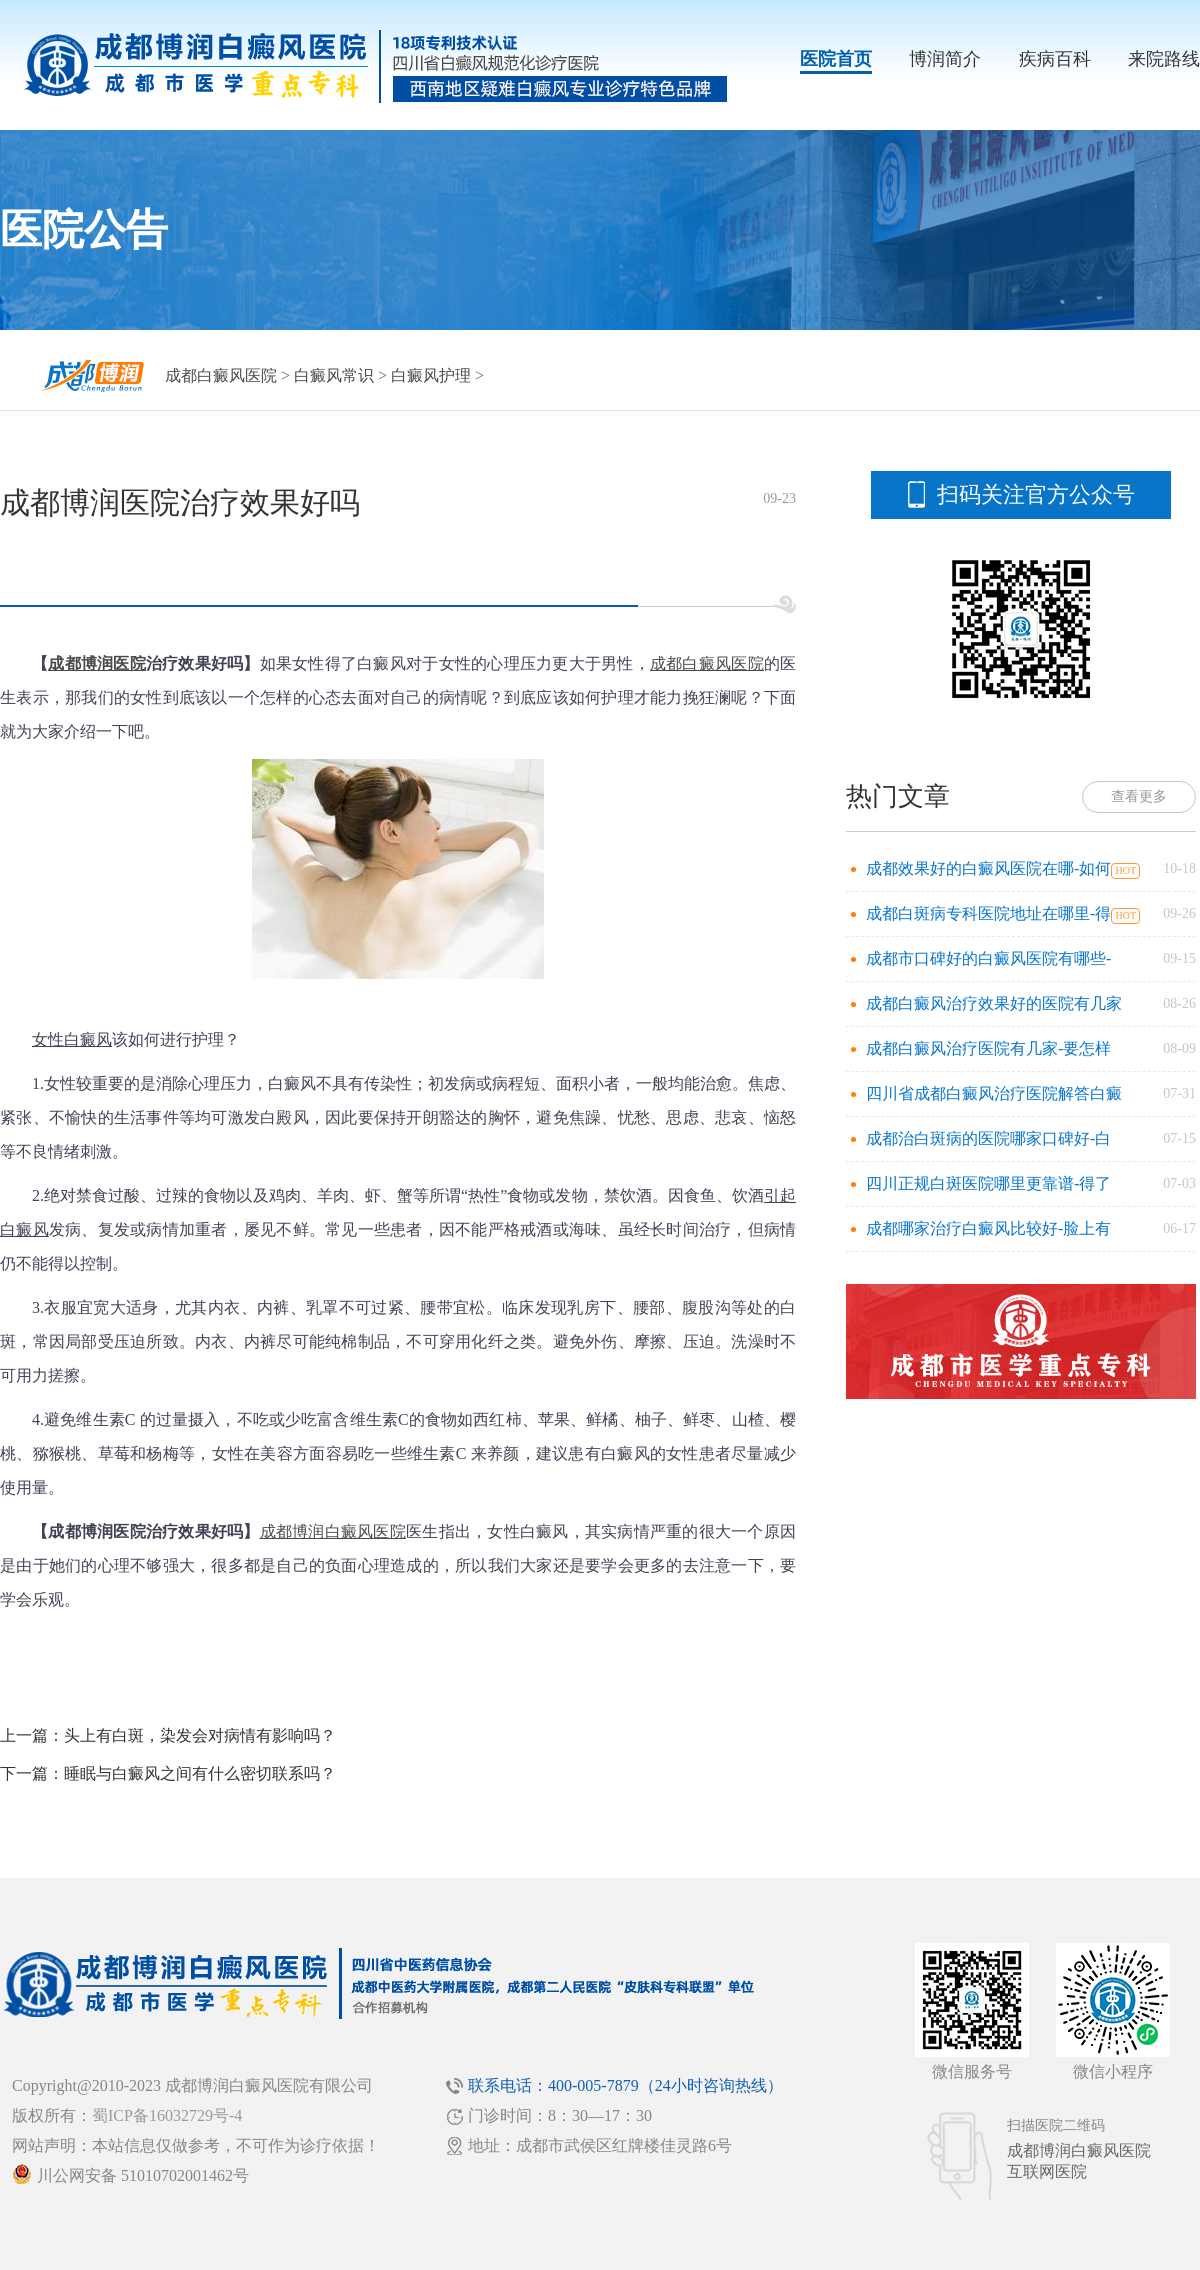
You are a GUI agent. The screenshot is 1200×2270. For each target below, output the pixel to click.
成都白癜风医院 (221, 375)
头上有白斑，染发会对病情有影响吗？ (200, 1735)
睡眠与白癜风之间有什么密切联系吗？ (200, 1773)
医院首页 (836, 59)
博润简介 (945, 59)
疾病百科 (1055, 59)
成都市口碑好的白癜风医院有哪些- (988, 958)
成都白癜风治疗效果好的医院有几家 (994, 1003)
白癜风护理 (431, 375)
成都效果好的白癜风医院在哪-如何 (988, 868)
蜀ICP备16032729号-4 (167, 2115)
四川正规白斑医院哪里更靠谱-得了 (988, 1183)
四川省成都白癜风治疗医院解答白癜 (994, 1093)
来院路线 (1164, 59)
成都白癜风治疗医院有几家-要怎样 (988, 1048)
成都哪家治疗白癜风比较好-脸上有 (988, 1228)
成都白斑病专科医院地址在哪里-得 (988, 913)
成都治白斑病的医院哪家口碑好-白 (988, 1138)
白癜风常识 (334, 375)
